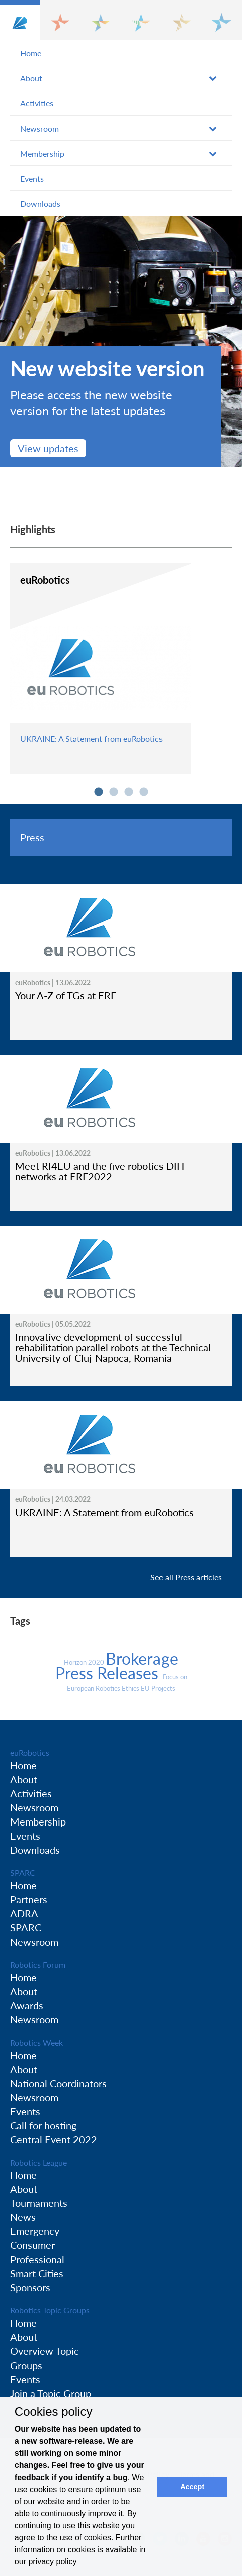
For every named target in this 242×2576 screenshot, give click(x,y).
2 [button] (114, 792)
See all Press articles (186, 1577)
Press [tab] (32, 837)
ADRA (24, 1913)
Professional (37, 2259)
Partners (28, 1899)
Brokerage (142, 1658)
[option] (121, 341)
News (23, 2217)
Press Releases (109, 1673)
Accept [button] (192, 2487)
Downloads (40, 203)
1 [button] (99, 792)
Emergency (34, 2231)
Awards (26, 2005)
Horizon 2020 (85, 1662)
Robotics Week (36, 2042)
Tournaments (38, 2203)
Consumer (32, 2245)
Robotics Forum (37, 1964)
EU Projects (158, 1688)
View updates (48, 448)
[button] (20, 20)
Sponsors (30, 2287)
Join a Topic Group (50, 2393)
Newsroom (39, 128)
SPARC (22, 1872)
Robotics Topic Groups (50, 2310)
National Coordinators (58, 2083)
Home (30, 53)
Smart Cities (36, 2273)
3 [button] (129, 792)
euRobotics (29, 1752)
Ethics (131, 1688)
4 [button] (144, 792)
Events (32, 178)
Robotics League (38, 2162)
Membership (42, 153)
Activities (36, 103)
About (31, 78)
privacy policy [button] (52, 2561)
